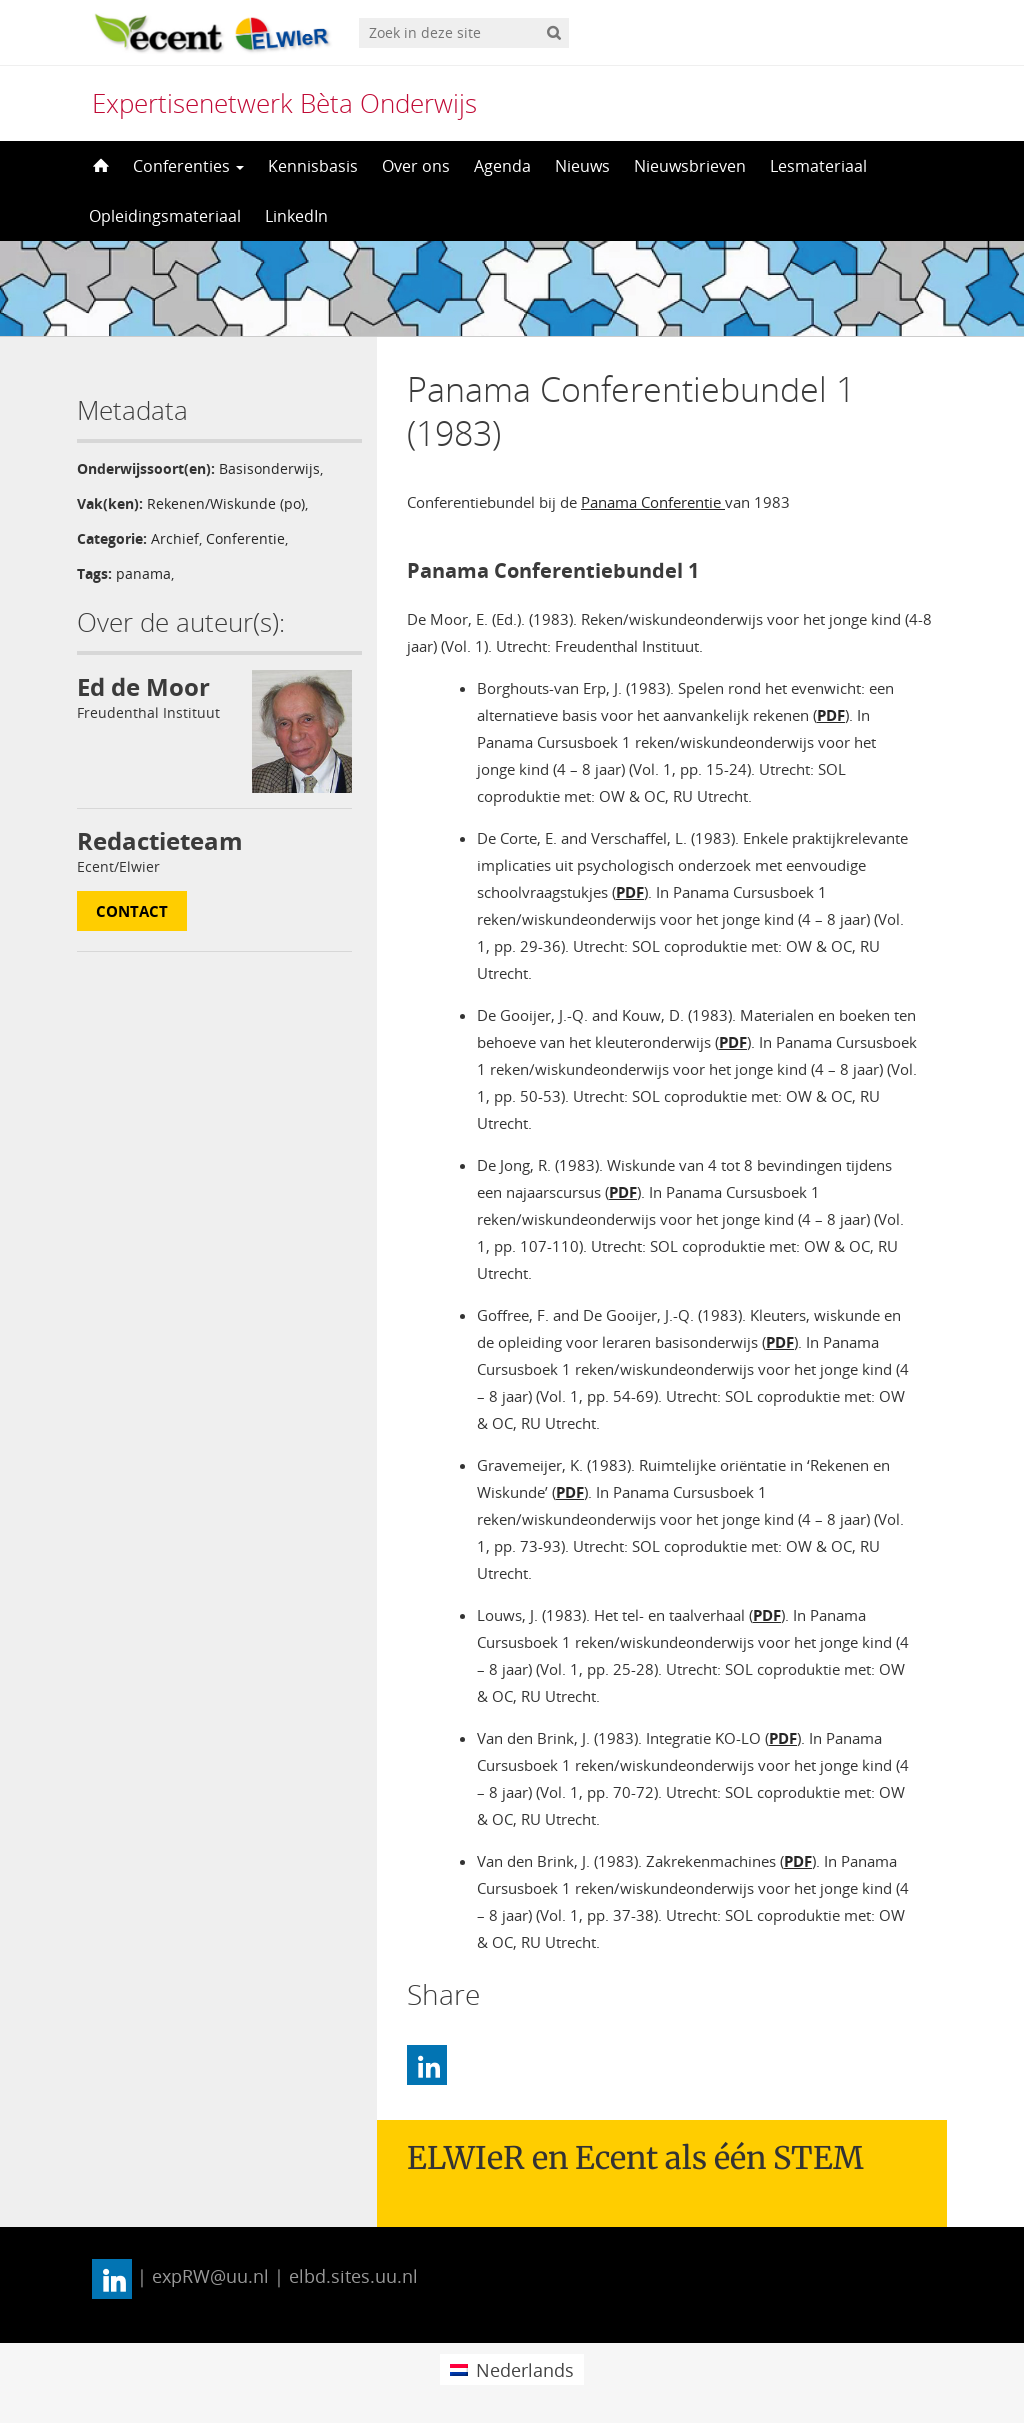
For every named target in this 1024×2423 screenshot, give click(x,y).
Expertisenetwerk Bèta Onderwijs (284, 103)
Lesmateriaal (818, 166)
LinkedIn (296, 216)
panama (143, 573)
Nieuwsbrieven (690, 166)
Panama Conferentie (653, 502)
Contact (132, 911)
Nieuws (582, 166)
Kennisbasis (313, 166)
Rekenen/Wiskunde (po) (226, 503)
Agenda (502, 166)
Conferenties (188, 166)
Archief (175, 538)
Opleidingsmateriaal (165, 216)
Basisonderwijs (269, 468)
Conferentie (245, 538)
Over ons (416, 166)
